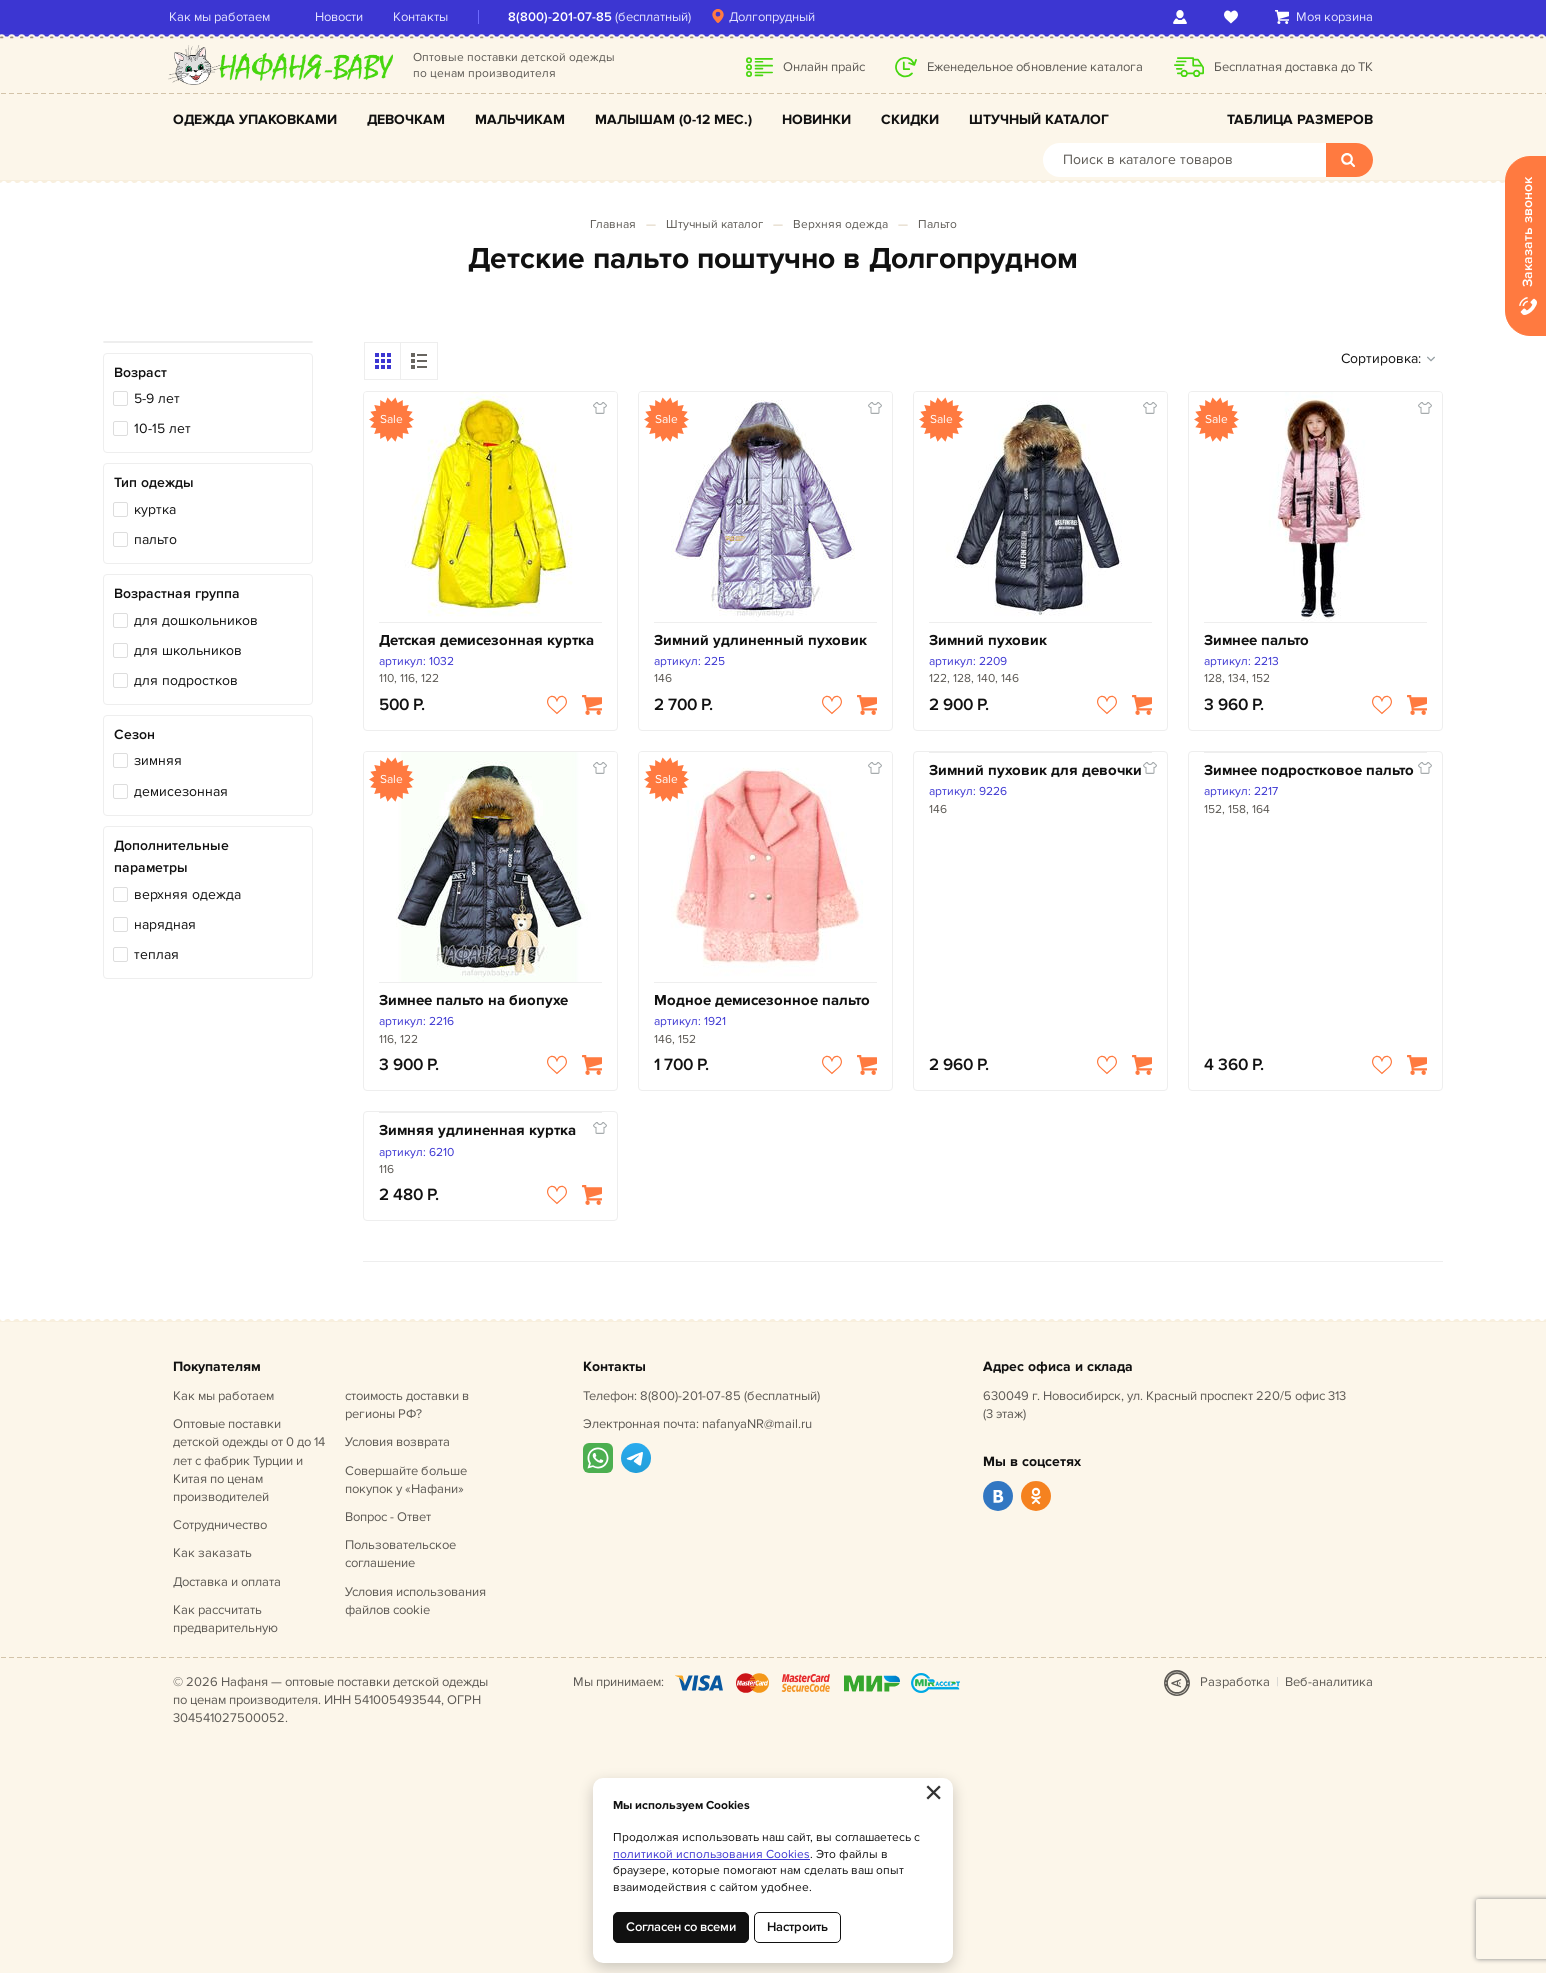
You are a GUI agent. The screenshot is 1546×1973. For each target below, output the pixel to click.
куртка (155, 509)
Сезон (134, 734)
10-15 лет (162, 428)
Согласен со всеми (681, 1927)
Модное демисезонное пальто (762, 1000)
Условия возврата (397, 1442)
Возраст (140, 372)
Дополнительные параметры (171, 856)
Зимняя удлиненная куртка (477, 1130)
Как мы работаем (223, 17)
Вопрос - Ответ (388, 1517)
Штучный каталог (1039, 119)
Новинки (816, 119)
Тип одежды (154, 482)
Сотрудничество (220, 1525)
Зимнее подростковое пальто (1309, 770)
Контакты (424, 17)
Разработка (1235, 1682)
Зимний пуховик (988, 640)
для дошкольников (196, 620)
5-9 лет (157, 398)
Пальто (937, 224)
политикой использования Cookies (711, 1854)
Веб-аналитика (1329, 1682)
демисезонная (181, 791)
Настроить (797, 1927)
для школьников (188, 650)
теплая (156, 954)
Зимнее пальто (1256, 640)
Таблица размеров (1300, 119)
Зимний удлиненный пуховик (760, 640)
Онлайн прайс (824, 67)
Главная (613, 224)
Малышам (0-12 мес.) (673, 119)
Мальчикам (520, 119)
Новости (343, 17)
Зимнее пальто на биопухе (473, 1000)
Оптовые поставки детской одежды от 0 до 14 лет (249, 1460)
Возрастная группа (177, 593)
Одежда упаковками (255, 119)
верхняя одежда (187, 894)
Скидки (910, 119)
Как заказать (212, 1553)
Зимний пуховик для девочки (1035, 770)
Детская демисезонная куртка (486, 640)
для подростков (186, 680)
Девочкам (406, 119)
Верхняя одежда (840, 224)
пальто (155, 539)
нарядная (165, 924)
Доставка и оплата (227, 1582)
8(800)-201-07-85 (564, 17)
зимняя (158, 760)
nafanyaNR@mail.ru (757, 1424)
